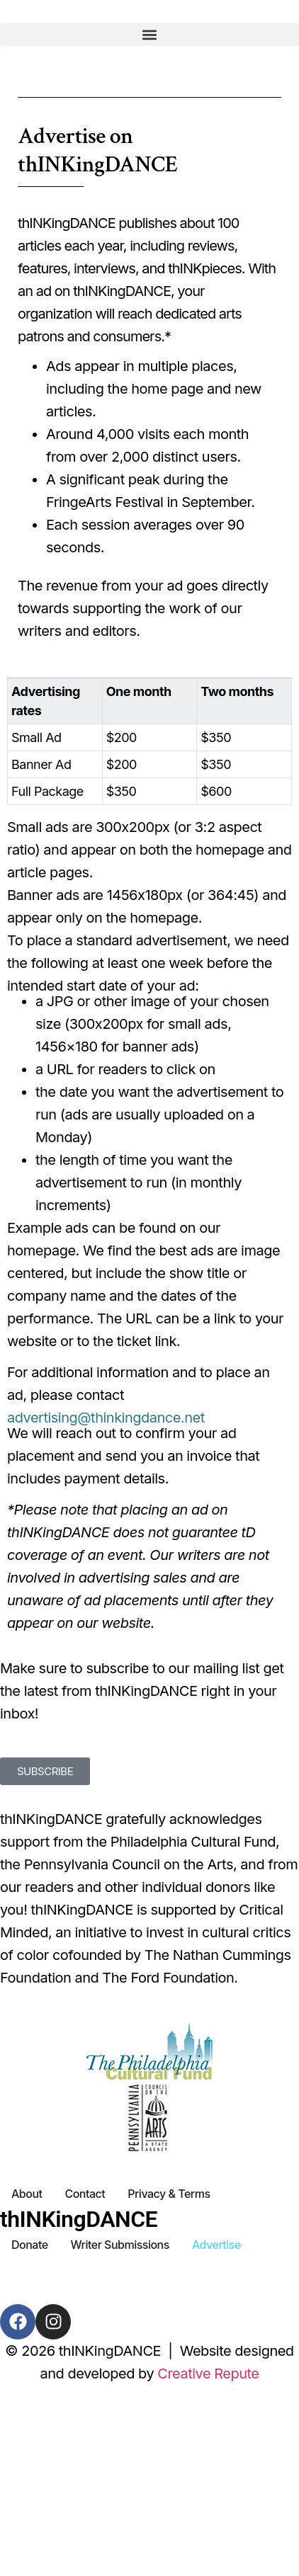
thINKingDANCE (78, 2219)
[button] (149, 34)
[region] (149, 747)
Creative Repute (208, 2373)
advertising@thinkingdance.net (106, 1417)
